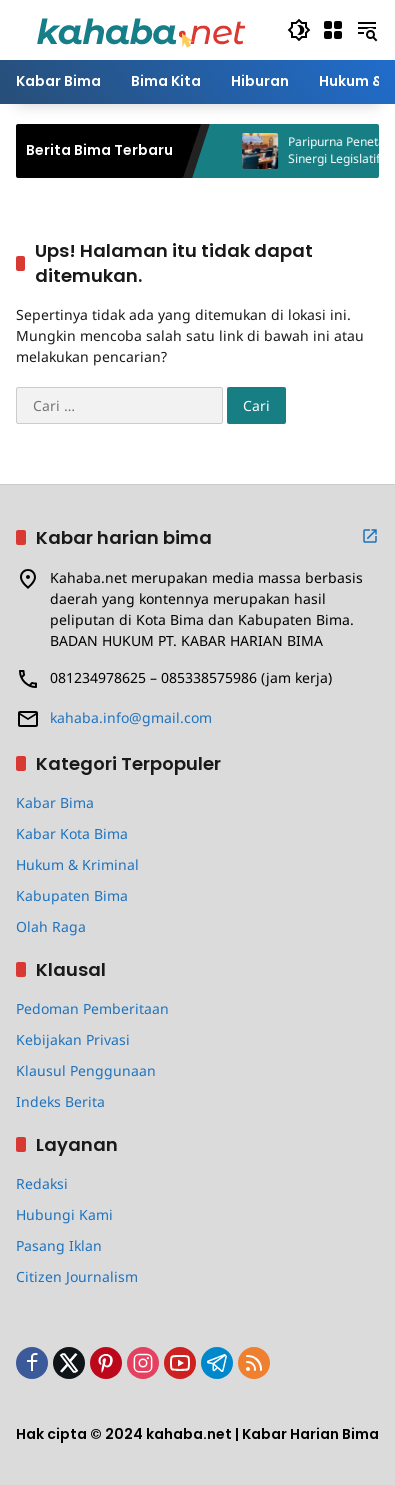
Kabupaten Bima (72, 895)
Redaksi (42, 1183)
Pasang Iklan (59, 1245)
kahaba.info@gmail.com (131, 717)
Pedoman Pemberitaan (92, 1008)
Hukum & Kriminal (77, 864)
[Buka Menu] (333, 30)
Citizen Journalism (77, 1276)
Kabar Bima (55, 802)
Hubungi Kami (64, 1214)
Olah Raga (51, 926)
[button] (299, 30)
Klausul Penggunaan (86, 1070)
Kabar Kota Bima (72, 833)
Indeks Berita (60, 1101)
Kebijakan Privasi (73, 1039)
